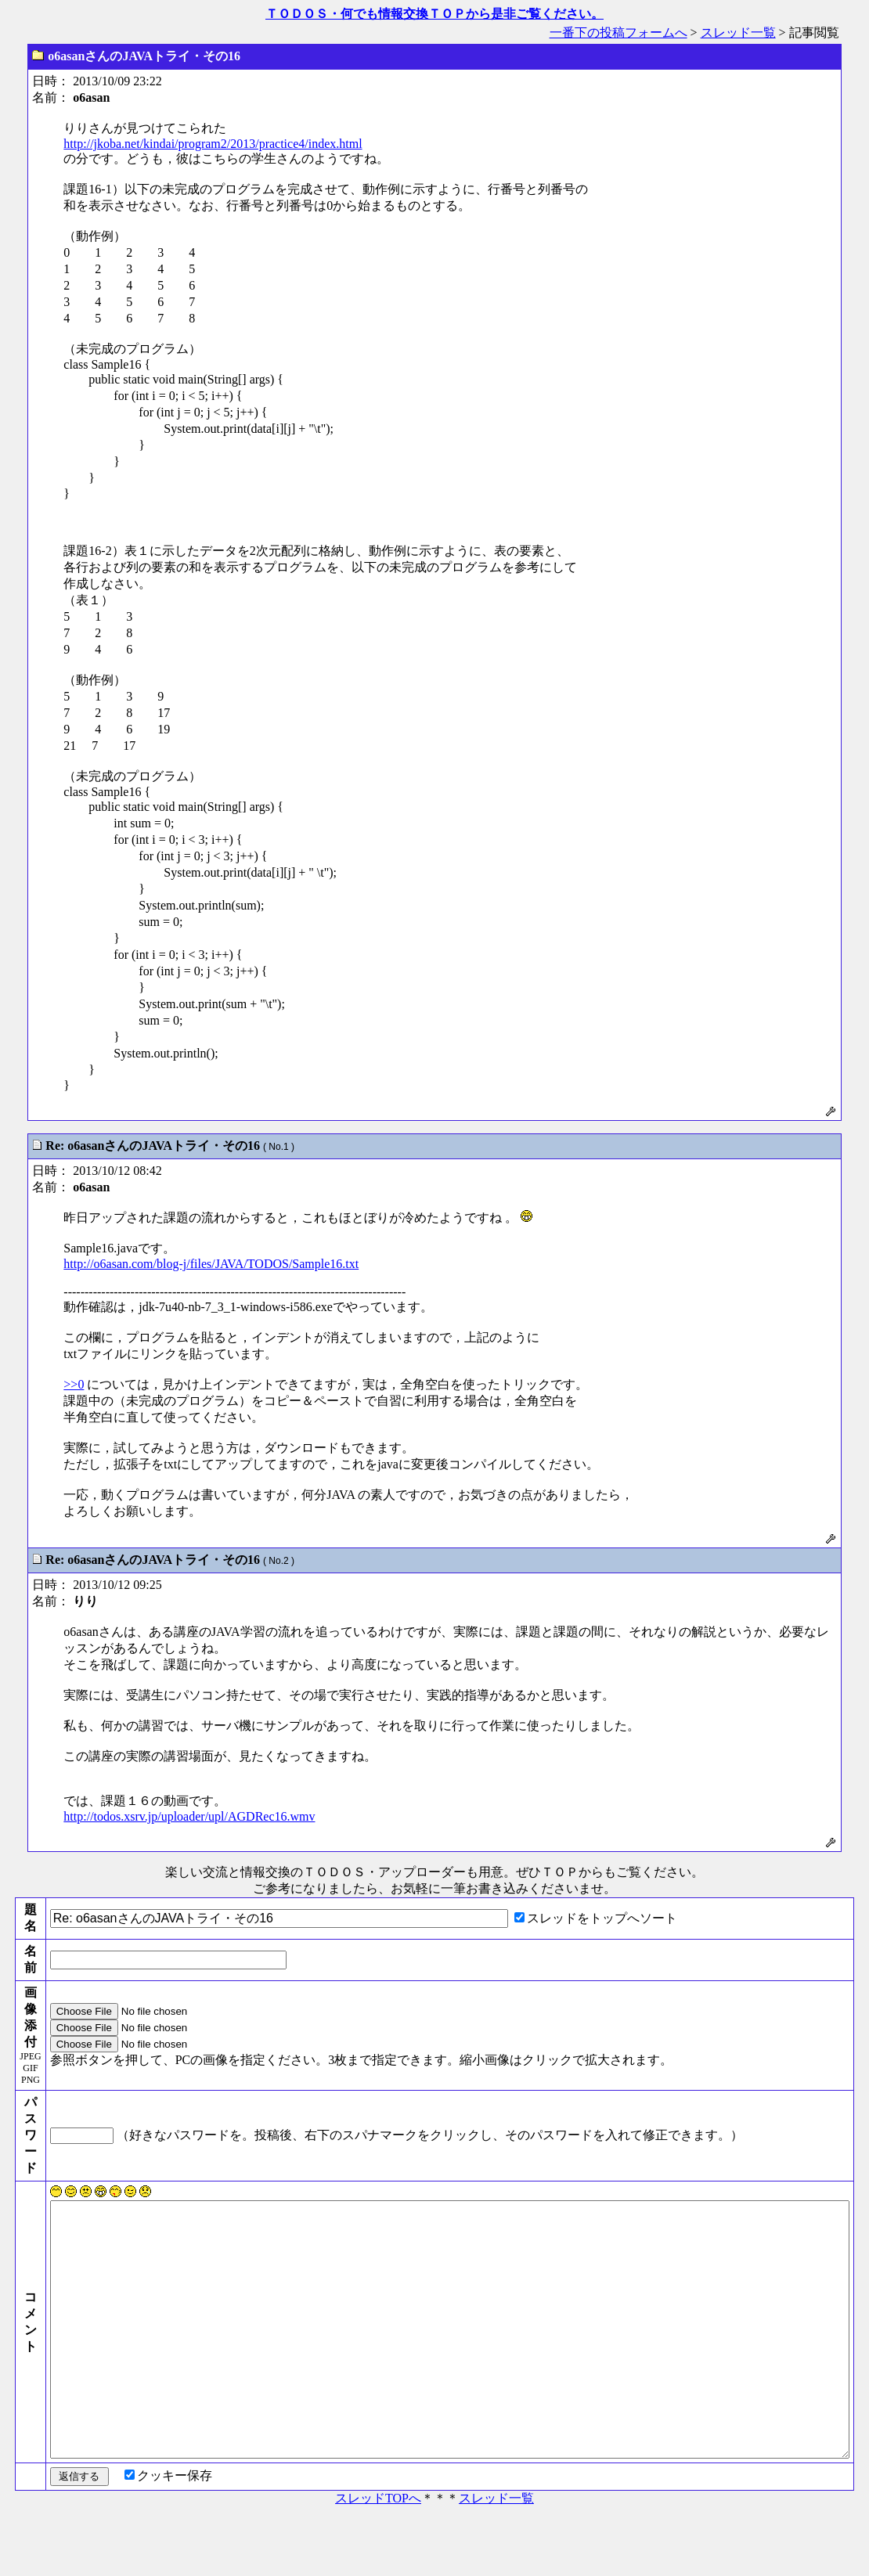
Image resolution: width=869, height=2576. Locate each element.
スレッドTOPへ (378, 2554)
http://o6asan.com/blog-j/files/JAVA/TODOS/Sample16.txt (211, 1263)
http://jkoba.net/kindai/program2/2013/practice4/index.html (212, 143)
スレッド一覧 (738, 32)
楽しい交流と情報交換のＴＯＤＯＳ (265, 1872)
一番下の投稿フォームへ (618, 32)
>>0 (73, 1384)
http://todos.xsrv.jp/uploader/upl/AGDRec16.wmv (189, 1816)
